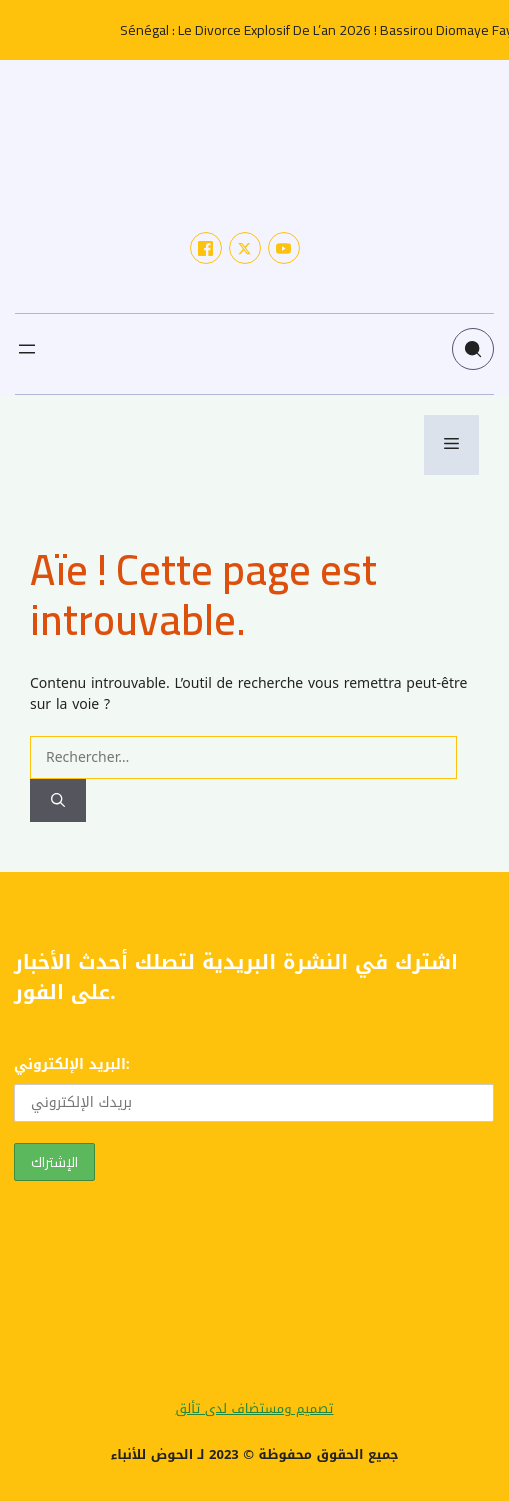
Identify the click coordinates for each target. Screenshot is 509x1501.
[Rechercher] (58, 800)
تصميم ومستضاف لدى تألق (255, 1408)
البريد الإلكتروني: (254, 1086)
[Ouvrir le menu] (27, 349)
